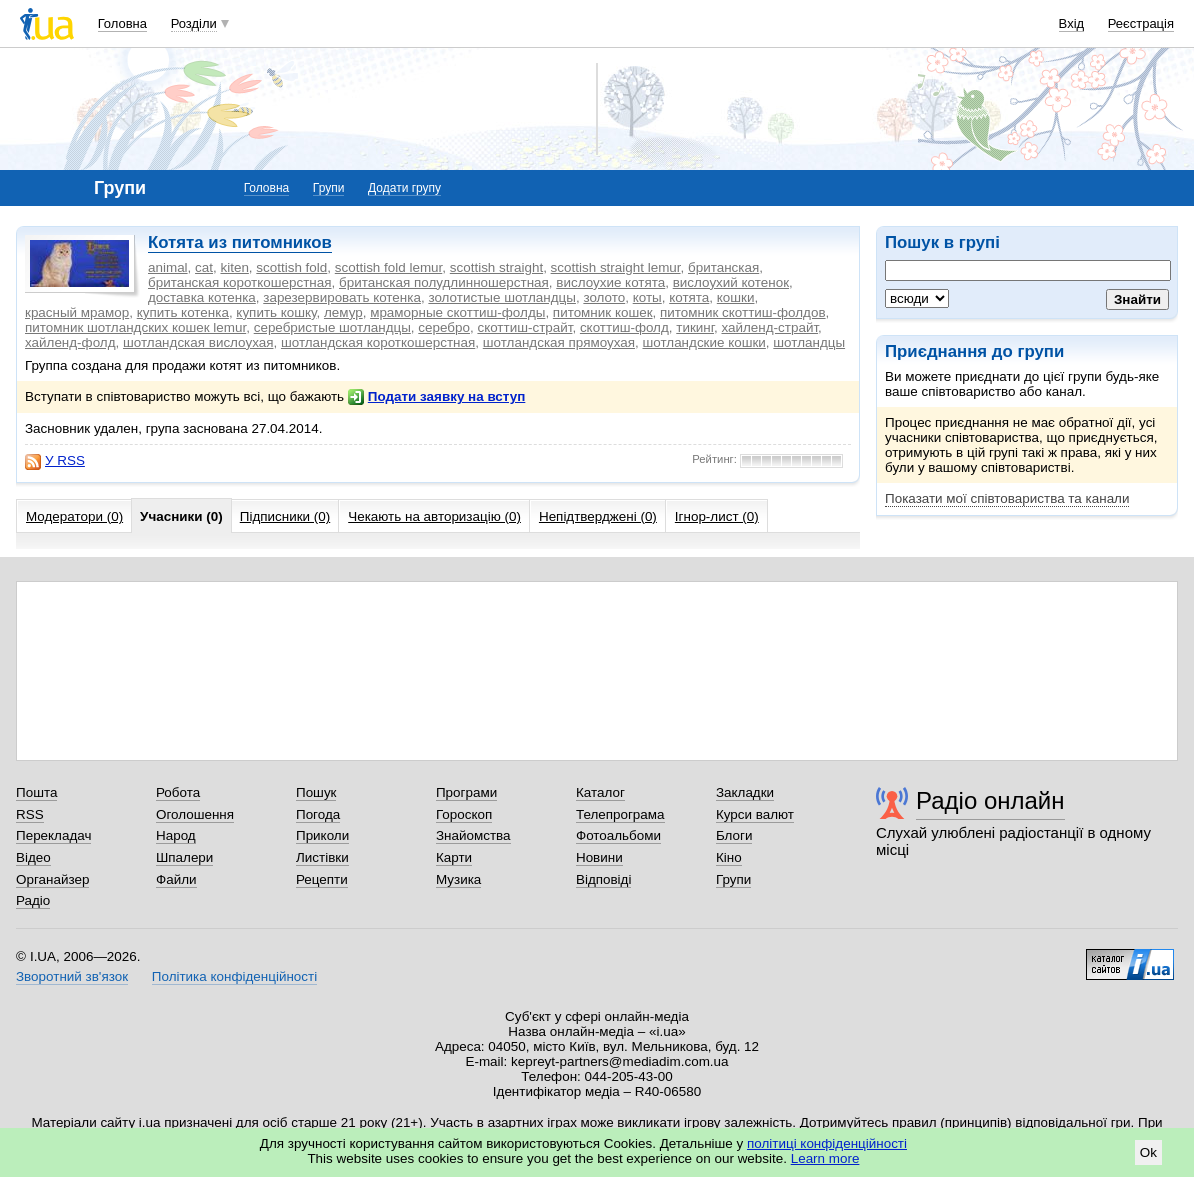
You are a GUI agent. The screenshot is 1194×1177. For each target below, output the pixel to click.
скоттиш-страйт (524, 327)
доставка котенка (202, 297)
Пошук (316, 792)
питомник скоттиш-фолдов (743, 312)
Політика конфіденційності (234, 976)
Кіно (729, 857)
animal (168, 267)
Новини (599, 857)
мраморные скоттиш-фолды (457, 312)
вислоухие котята (610, 282)
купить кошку (276, 312)
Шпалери (184, 857)
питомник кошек (603, 312)
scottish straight (496, 267)
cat (204, 267)
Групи (329, 188)
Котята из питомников (240, 242)
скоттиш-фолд (624, 327)
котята (689, 297)
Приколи (322, 835)
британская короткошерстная (240, 282)
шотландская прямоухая (559, 342)
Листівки (322, 857)
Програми (466, 792)
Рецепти (322, 879)
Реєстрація (1141, 23)
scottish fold (291, 267)
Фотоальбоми (618, 835)
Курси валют (755, 814)
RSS (30, 814)
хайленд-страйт (769, 327)
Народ (176, 835)
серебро (444, 327)
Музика (458, 879)
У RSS (55, 461)
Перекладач (53, 835)
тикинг (695, 327)
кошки (736, 297)
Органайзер (52, 879)
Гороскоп (464, 814)
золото (604, 297)
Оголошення (195, 814)
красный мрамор (77, 312)
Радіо (33, 900)
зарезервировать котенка (342, 297)
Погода (318, 814)
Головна (122, 23)
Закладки (745, 792)
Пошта (36, 792)
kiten (234, 267)
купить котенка (183, 312)
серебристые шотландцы (332, 327)
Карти (454, 857)
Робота (178, 792)
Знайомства (473, 835)
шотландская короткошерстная (378, 342)
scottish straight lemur (616, 267)
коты (647, 297)
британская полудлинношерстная (444, 282)
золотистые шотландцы (502, 297)
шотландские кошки (703, 342)
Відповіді (604, 879)
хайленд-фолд (70, 342)
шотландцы (809, 342)
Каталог (600, 792)
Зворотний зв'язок (72, 976)
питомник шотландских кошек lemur (135, 327)
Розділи (194, 23)
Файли (176, 879)
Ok (1148, 1152)
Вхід (1072, 23)
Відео (33, 857)
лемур (343, 312)
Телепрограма (620, 814)
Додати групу (404, 188)
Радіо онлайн (990, 800)
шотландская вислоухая (198, 342)
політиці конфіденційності (827, 1143)
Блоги (734, 835)
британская (723, 267)
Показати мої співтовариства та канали (1007, 498)
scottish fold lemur (389, 267)
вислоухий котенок (731, 282)
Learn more (825, 1158)
